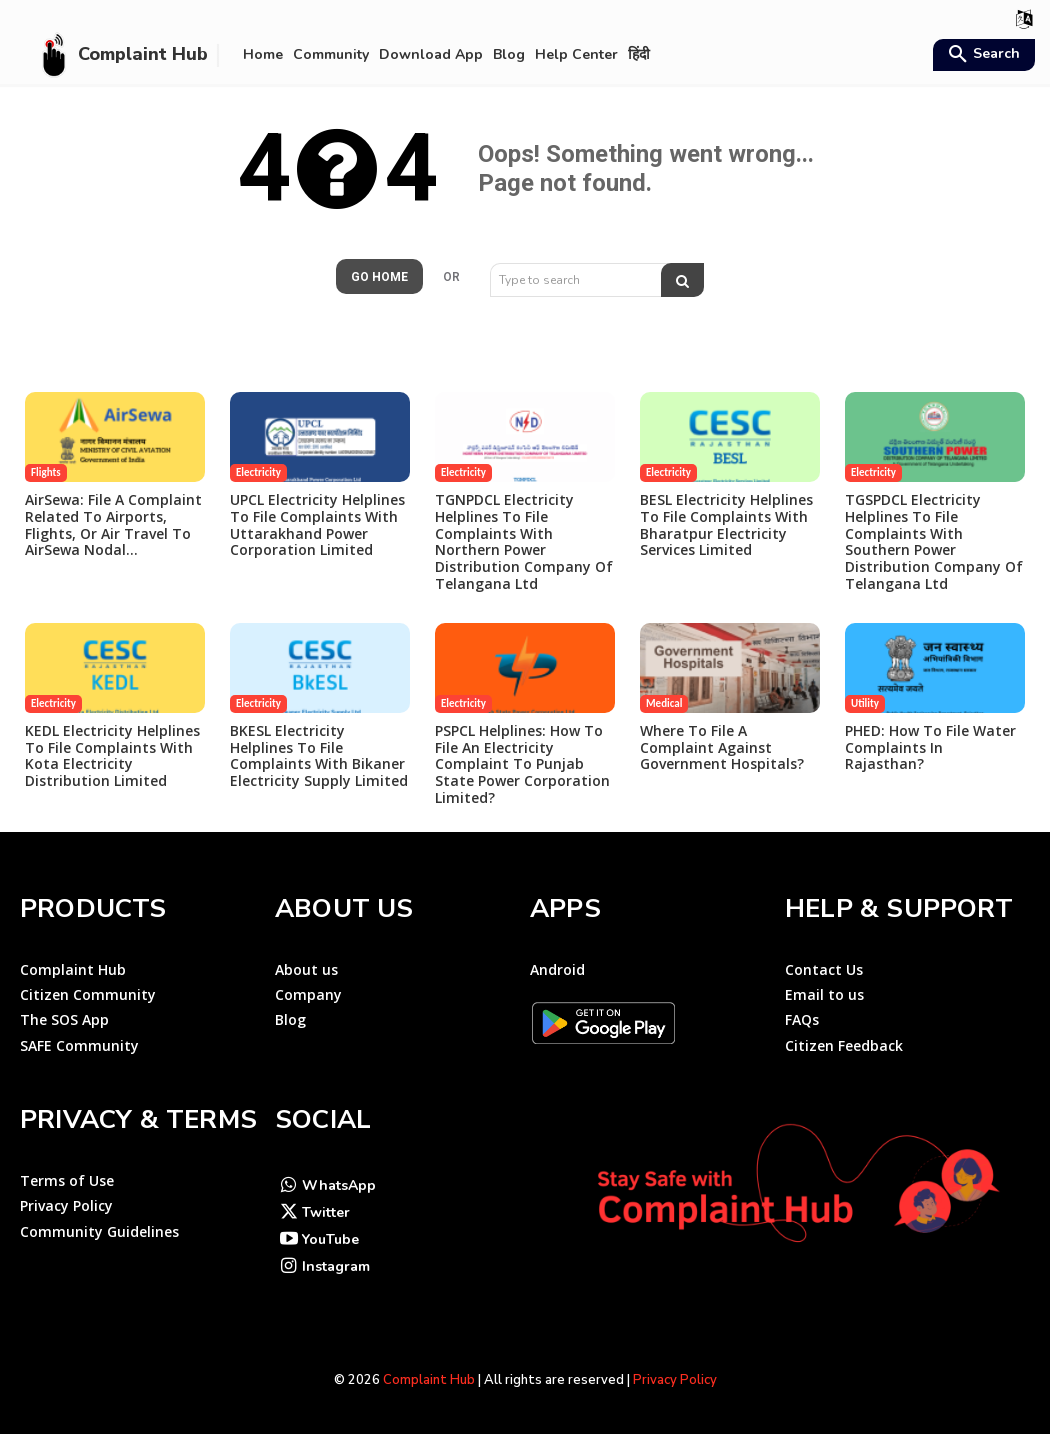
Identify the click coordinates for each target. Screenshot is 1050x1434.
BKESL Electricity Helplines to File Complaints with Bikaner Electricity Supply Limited (319, 755)
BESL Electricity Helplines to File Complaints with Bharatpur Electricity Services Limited (726, 524)
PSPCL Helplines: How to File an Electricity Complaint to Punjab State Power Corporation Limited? (522, 764)
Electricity (258, 472)
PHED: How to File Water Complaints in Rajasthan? (930, 747)
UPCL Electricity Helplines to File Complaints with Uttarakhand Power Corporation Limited (317, 524)
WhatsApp (339, 1185)
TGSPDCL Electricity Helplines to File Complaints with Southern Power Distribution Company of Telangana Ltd (934, 541)
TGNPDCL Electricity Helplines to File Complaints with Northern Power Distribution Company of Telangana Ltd (524, 541)
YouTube (330, 1239)
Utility (865, 703)
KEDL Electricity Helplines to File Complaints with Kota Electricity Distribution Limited (112, 755)
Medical (664, 703)
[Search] (682, 280)
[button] (981, 56)
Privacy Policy (675, 1380)
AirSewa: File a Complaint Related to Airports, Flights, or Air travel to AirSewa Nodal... (113, 524)
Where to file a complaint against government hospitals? (722, 747)
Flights (46, 472)
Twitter (326, 1212)
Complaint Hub (429, 1380)
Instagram (336, 1266)
